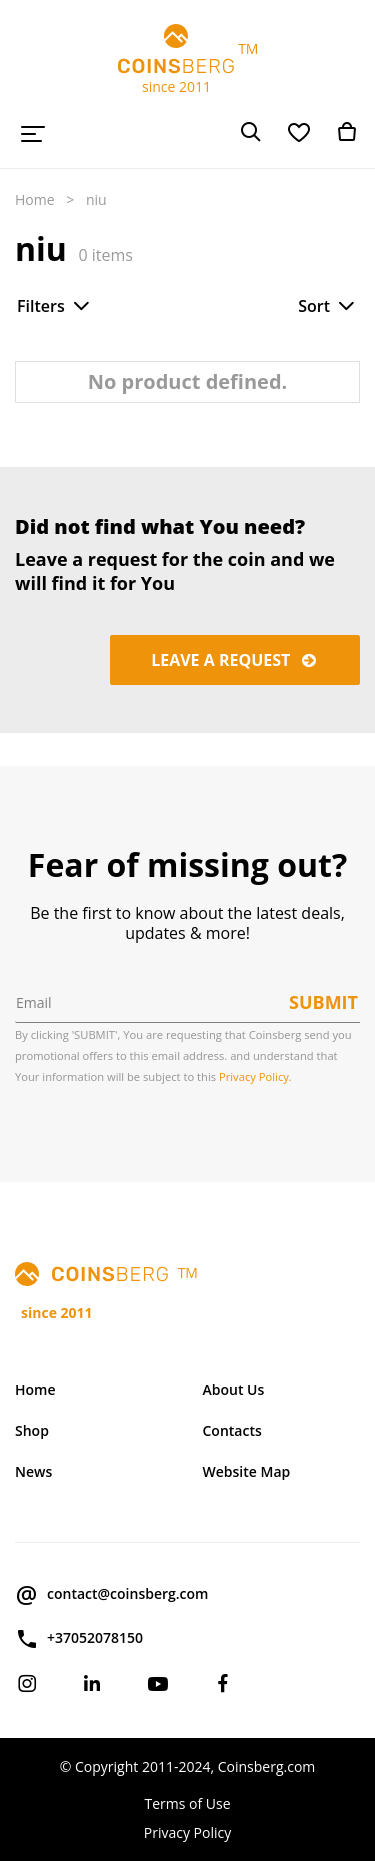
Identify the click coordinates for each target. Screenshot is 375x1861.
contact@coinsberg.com (111, 1595)
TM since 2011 (188, 60)
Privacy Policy (187, 1832)
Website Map (247, 1471)
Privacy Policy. (255, 1076)
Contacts (232, 1430)
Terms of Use (187, 1803)
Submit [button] (323, 1002)
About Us (234, 1389)
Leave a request (235, 660)
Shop (32, 1430)
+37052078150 (79, 1639)
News (33, 1471)
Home (35, 199)
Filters (55, 306)
